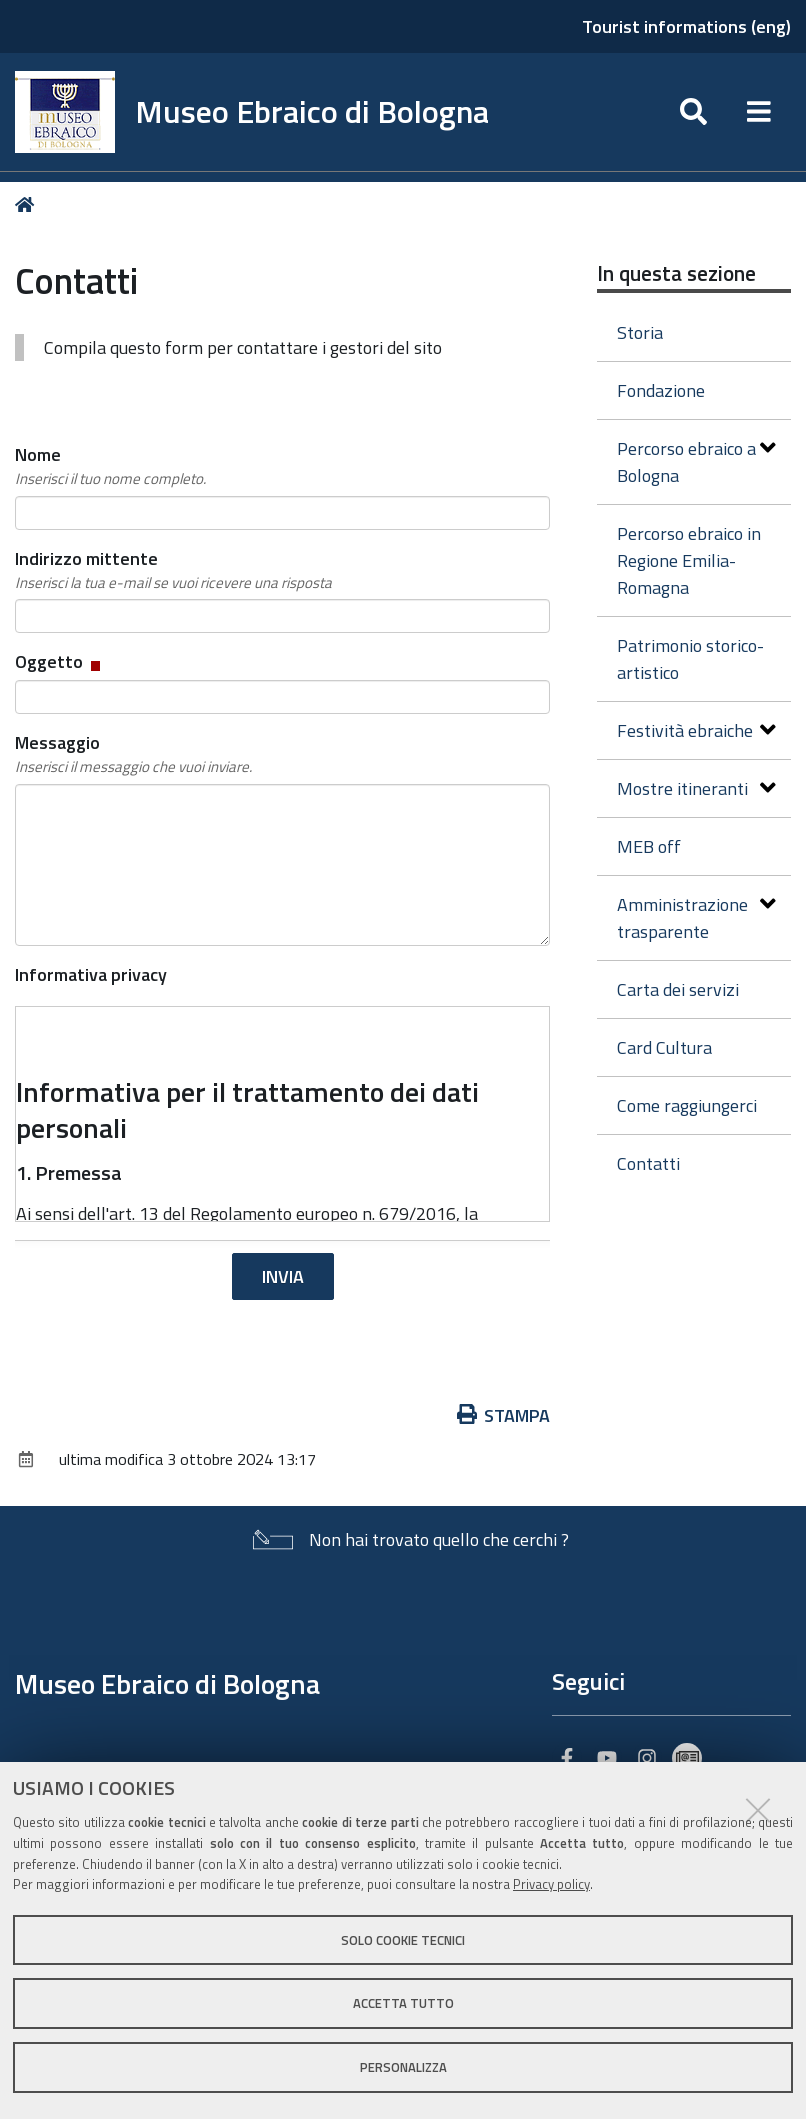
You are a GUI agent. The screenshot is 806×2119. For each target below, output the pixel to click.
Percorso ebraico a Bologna (696, 462)
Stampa (504, 1415)
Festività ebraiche (696, 730)
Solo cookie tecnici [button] (403, 1940)
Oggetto (59, 661)
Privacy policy (551, 1884)
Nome (110, 466)
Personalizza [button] (403, 2067)
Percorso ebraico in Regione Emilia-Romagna (689, 560)
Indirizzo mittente (173, 570)
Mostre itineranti (696, 788)
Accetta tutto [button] (403, 2003)
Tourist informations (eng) (686, 26)
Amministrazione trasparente (696, 918)
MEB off (649, 846)
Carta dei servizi (678, 989)
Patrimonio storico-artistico (690, 659)
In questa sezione (676, 273)
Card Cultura (664, 1047)
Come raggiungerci (687, 1105)
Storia (640, 332)
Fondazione (661, 390)
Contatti (648, 1163)
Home (28, 204)
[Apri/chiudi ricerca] (693, 112)
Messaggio (133, 754)
